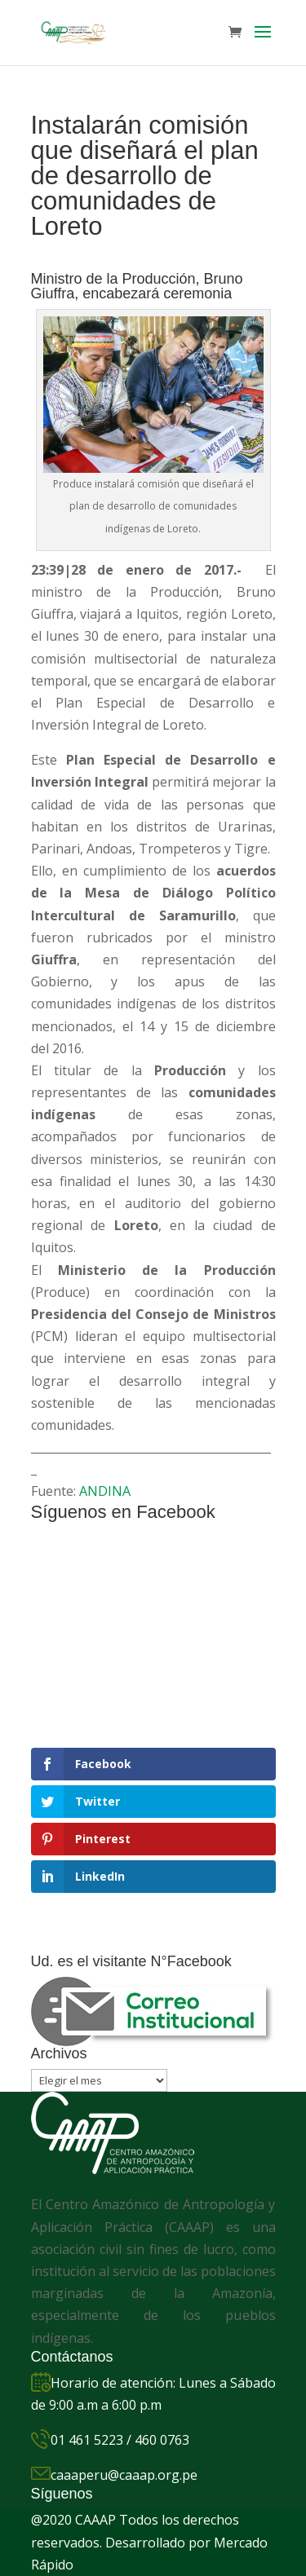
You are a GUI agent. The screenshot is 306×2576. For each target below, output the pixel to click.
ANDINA (105, 1491)
